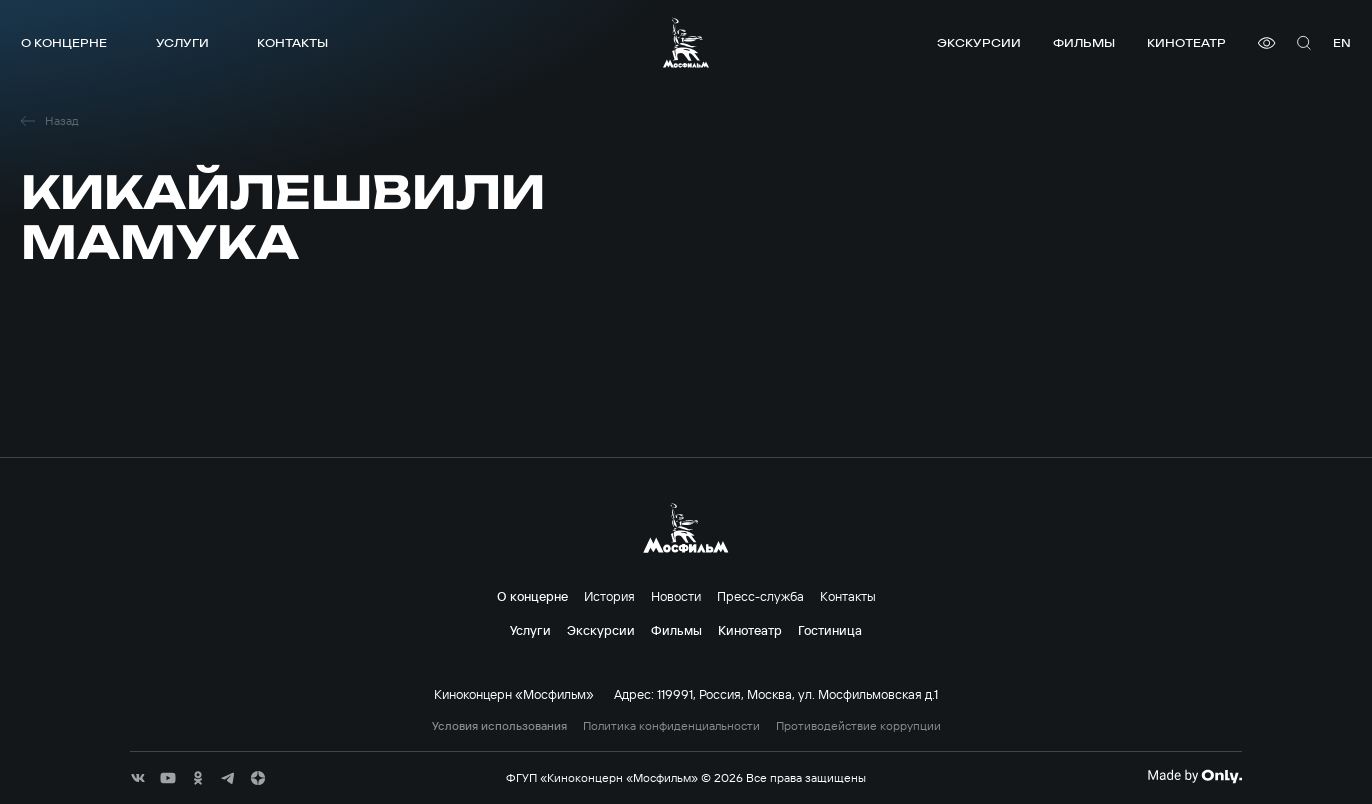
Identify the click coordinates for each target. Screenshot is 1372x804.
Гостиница (830, 630)
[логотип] (686, 42)
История (609, 596)
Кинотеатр (1186, 42)
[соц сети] (138, 778)
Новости (676, 596)
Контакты (292, 42)
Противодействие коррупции (858, 726)
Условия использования (499, 726)
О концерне (64, 42)
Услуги (182, 42)
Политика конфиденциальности (671, 726)
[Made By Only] (1194, 776)
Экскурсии (979, 42)
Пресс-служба (760, 596)
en (1342, 42)
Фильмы (1084, 42)
